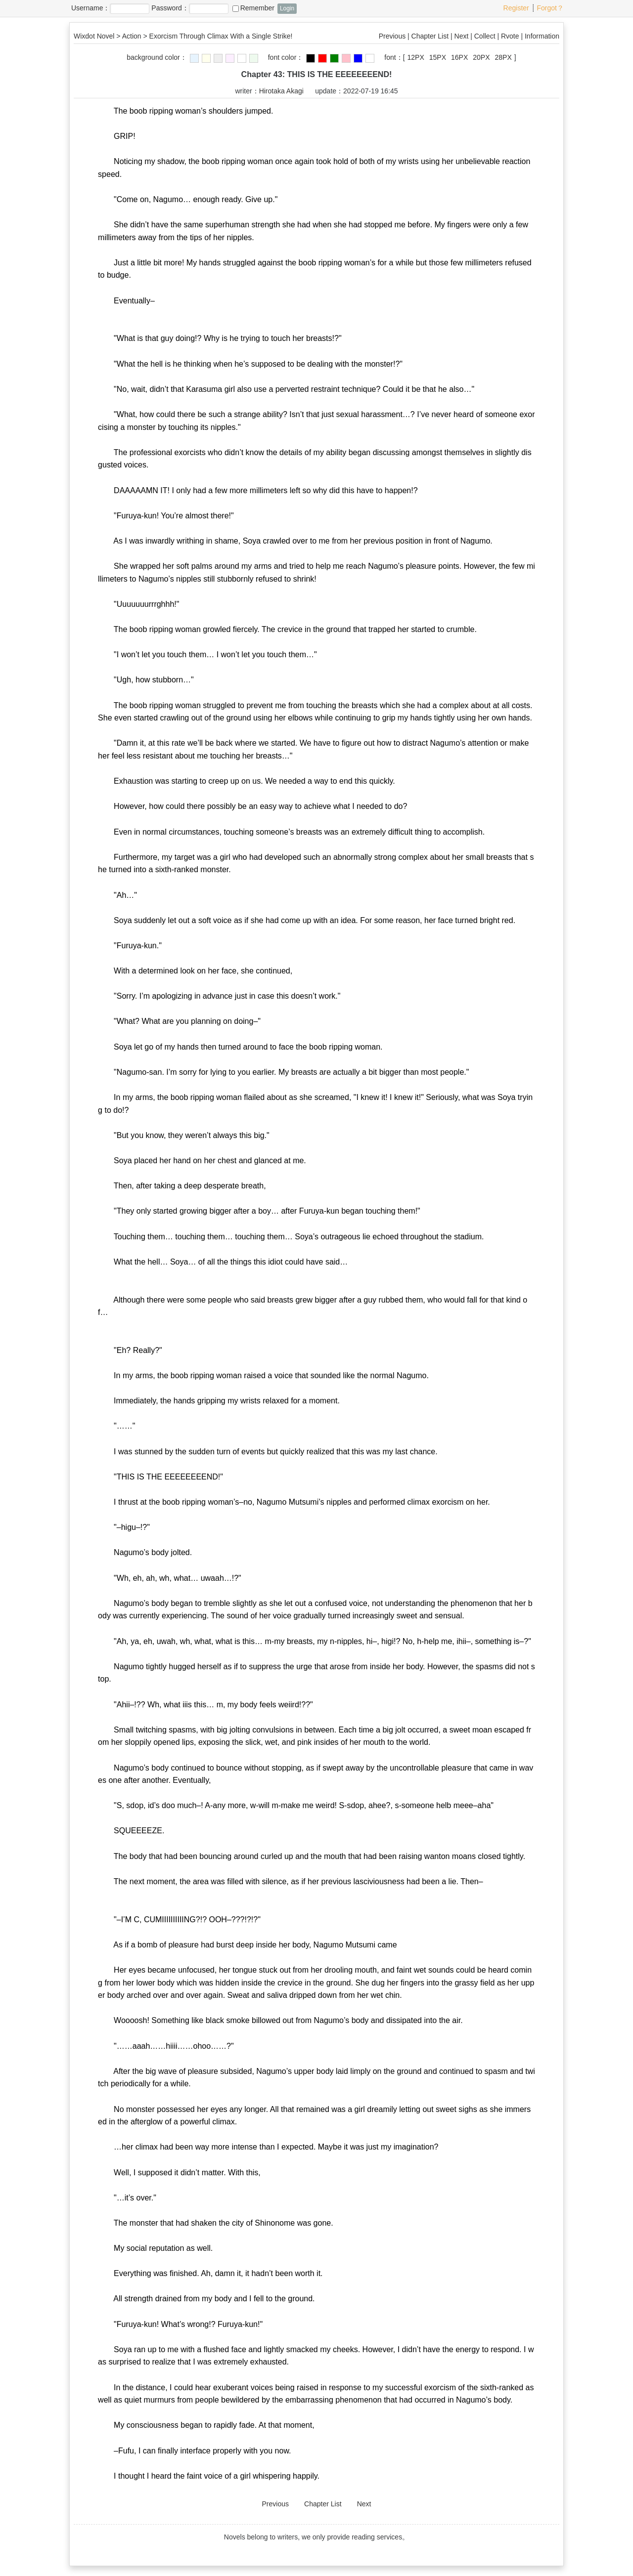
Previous (392, 36)
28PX (503, 57)
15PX (437, 57)
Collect (485, 36)
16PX (459, 57)
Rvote (510, 36)
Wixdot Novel (94, 36)
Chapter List (430, 36)
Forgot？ (550, 8)
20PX (481, 57)
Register (516, 8)
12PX (415, 57)
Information (542, 36)
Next (461, 36)
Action (131, 36)
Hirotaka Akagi (281, 91)
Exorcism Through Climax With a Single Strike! (221, 36)
